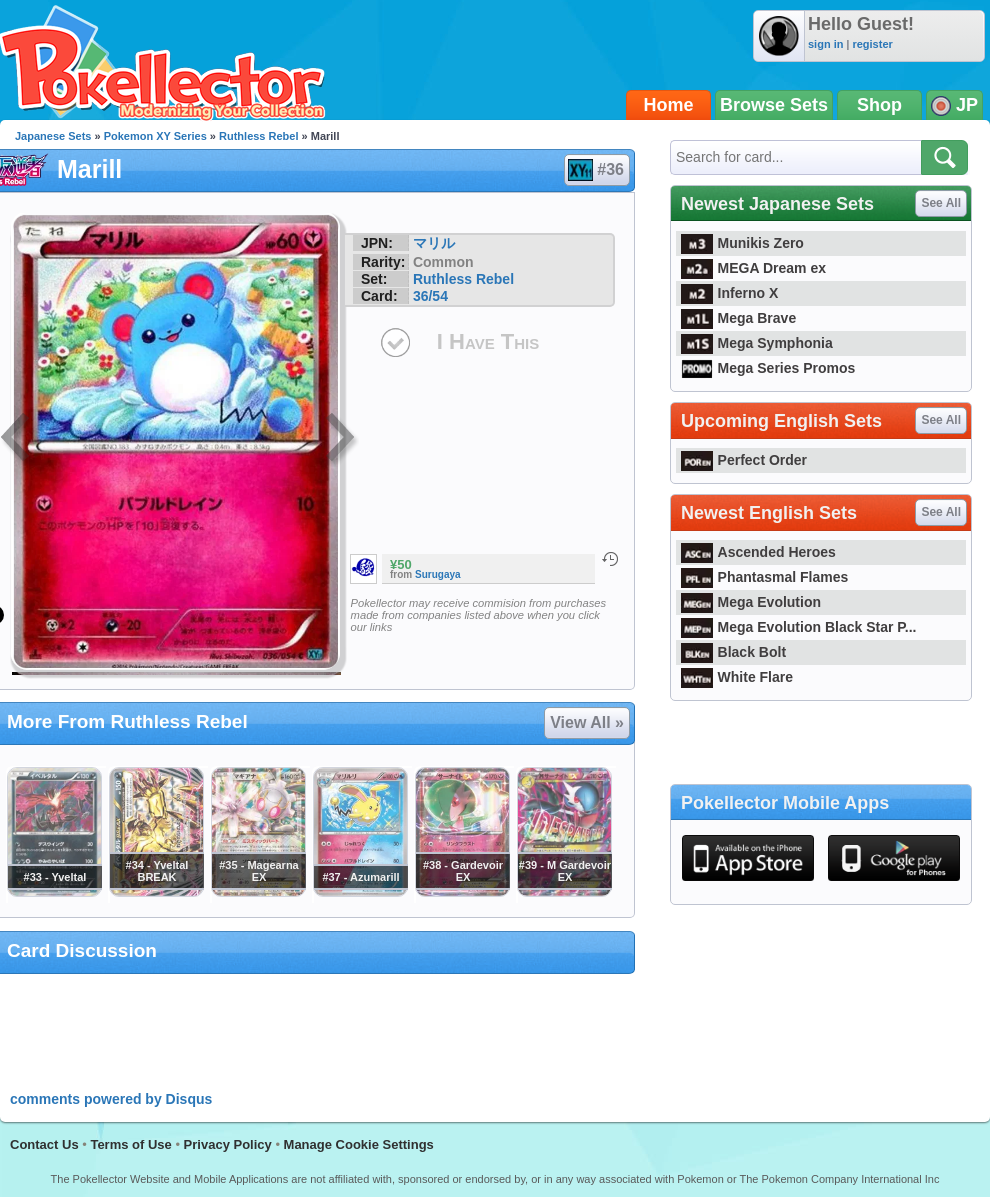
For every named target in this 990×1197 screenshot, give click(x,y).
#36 (596, 170)
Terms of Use (130, 1144)
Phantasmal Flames (764, 577)
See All (941, 203)
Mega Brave (738, 318)
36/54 (430, 296)
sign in (825, 44)
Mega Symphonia (757, 343)
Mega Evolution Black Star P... (799, 627)
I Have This (488, 341)
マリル (434, 243)
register (872, 44)
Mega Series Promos (768, 368)
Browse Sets (774, 105)
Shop (879, 105)
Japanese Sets (53, 136)
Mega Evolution (751, 602)
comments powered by (111, 1099)
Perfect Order (744, 460)
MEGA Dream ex (753, 268)
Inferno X (729, 293)
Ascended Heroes (758, 552)
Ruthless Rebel (258, 136)
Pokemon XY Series (155, 136)
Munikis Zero (742, 243)
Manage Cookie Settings (359, 1144)
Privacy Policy (228, 1144)
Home (669, 105)
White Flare (737, 677)
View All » (587, 722)
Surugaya (438, 574)
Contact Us (44, 1144)
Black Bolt (733, 652)
